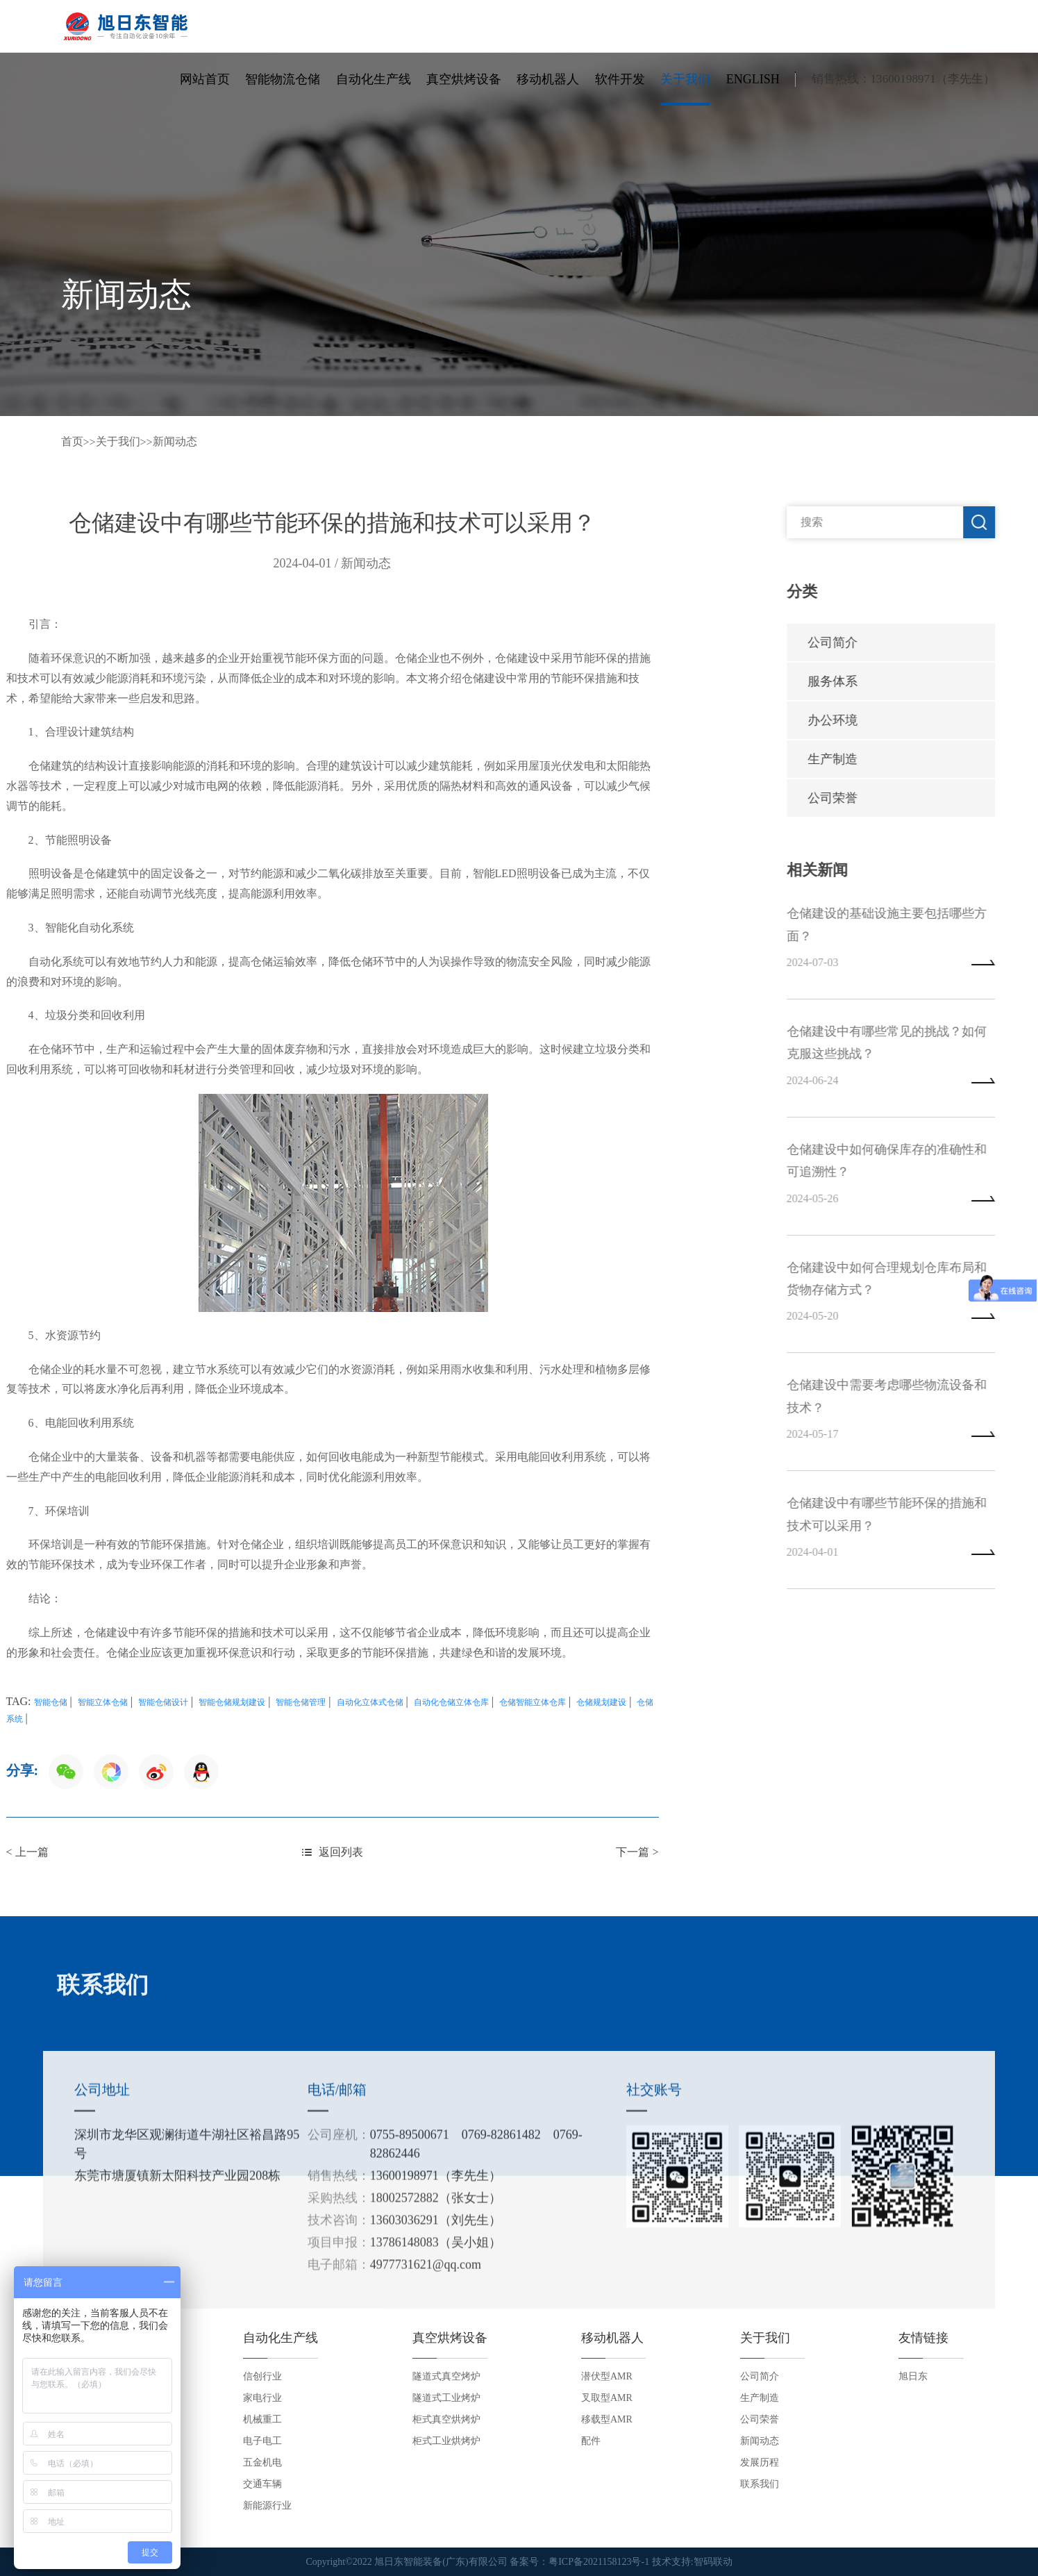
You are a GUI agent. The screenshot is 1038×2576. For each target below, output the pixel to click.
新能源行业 (267, 2505)
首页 (72, 441)
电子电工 (262, 2441)
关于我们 (685, 79)
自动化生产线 (373, 79)
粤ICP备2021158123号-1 (599, 2562)
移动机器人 (548, 79)
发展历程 (759, 2462)
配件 (591, 2441)
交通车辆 (262, 2484)
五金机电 (262, 2462)
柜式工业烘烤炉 (446, 2441)
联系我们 (759, 2484)
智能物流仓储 (282, 79)
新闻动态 (175, 441)
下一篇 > (330, 1852)
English (753, 79)
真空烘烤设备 (463, 79)
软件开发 (620, 79)
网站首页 (205, 79)
